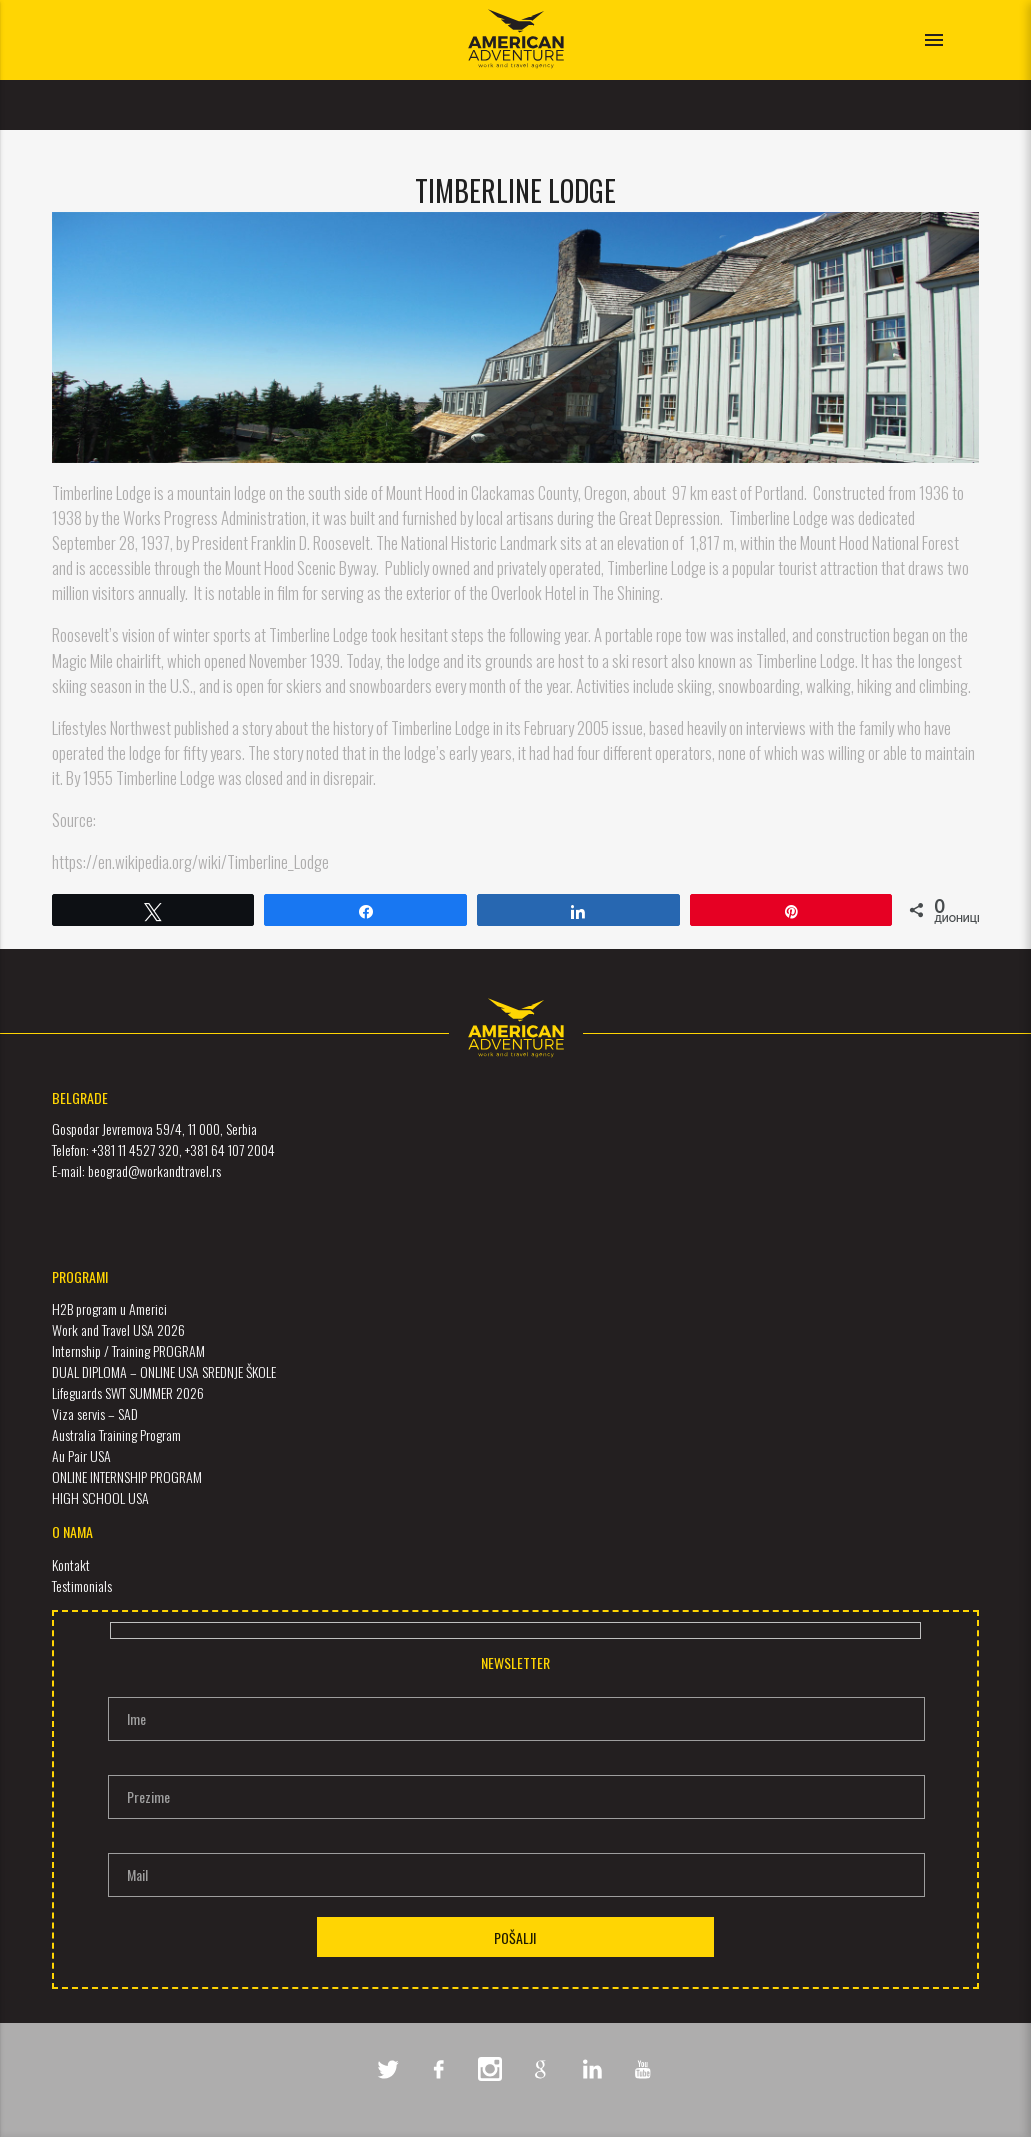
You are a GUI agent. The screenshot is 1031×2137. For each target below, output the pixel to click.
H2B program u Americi (109, 1308)
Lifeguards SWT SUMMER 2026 (128, 1392)
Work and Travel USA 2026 (118, 1329)
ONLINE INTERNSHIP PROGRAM (127, 1476)
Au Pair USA (81, 1455)
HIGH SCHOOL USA (100, 1497)
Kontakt (71, 1564)
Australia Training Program (116, 1434)
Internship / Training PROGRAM (128, 1350)
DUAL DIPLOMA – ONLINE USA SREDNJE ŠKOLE (164, 1371)
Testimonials (82, 1585)
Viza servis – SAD (95, 1413)
